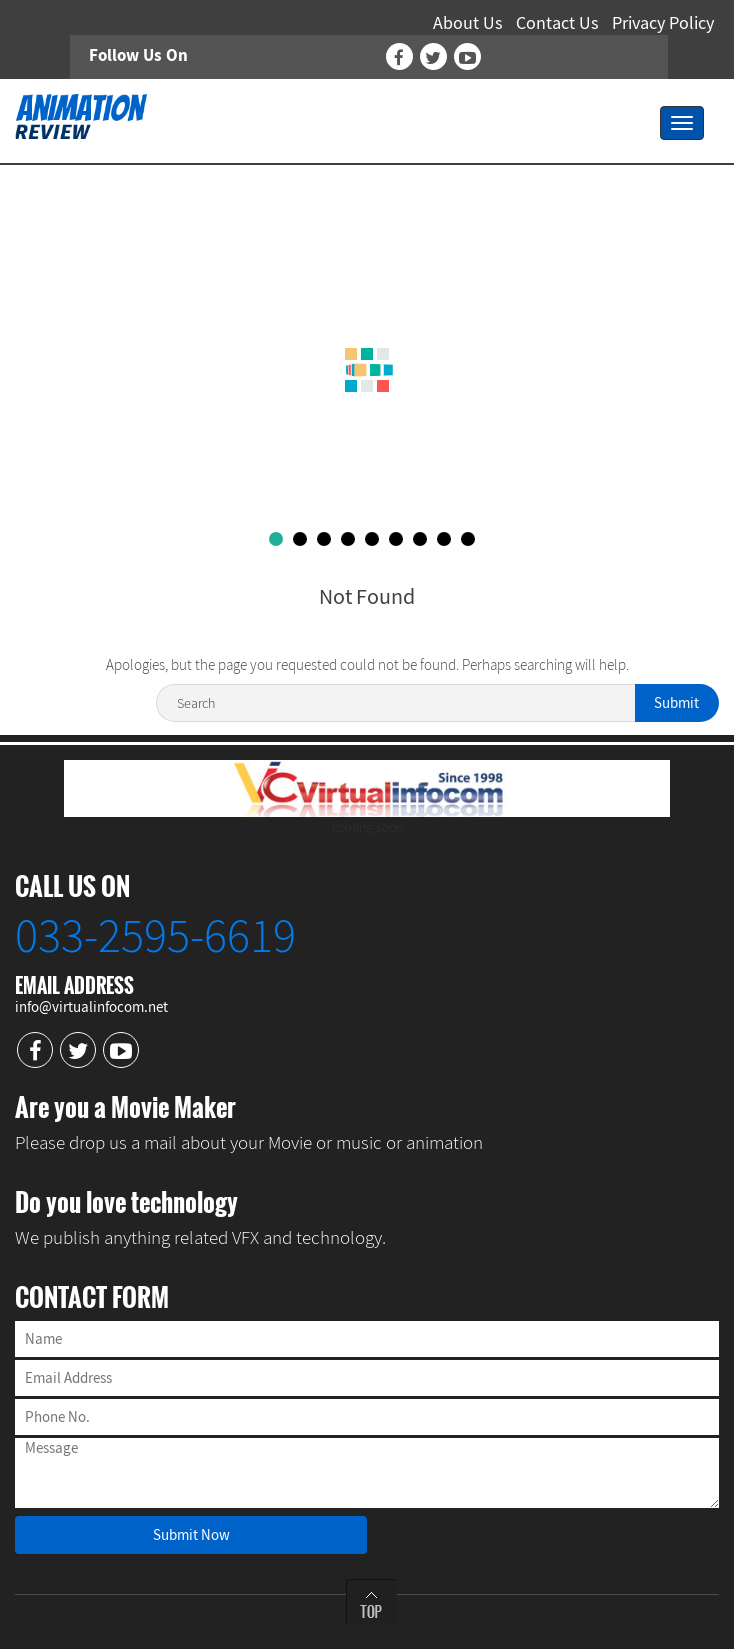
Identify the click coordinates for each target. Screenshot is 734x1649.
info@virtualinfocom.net (91, 1006)
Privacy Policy (663, 22)
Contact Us (557, 22)
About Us (468, 22)
